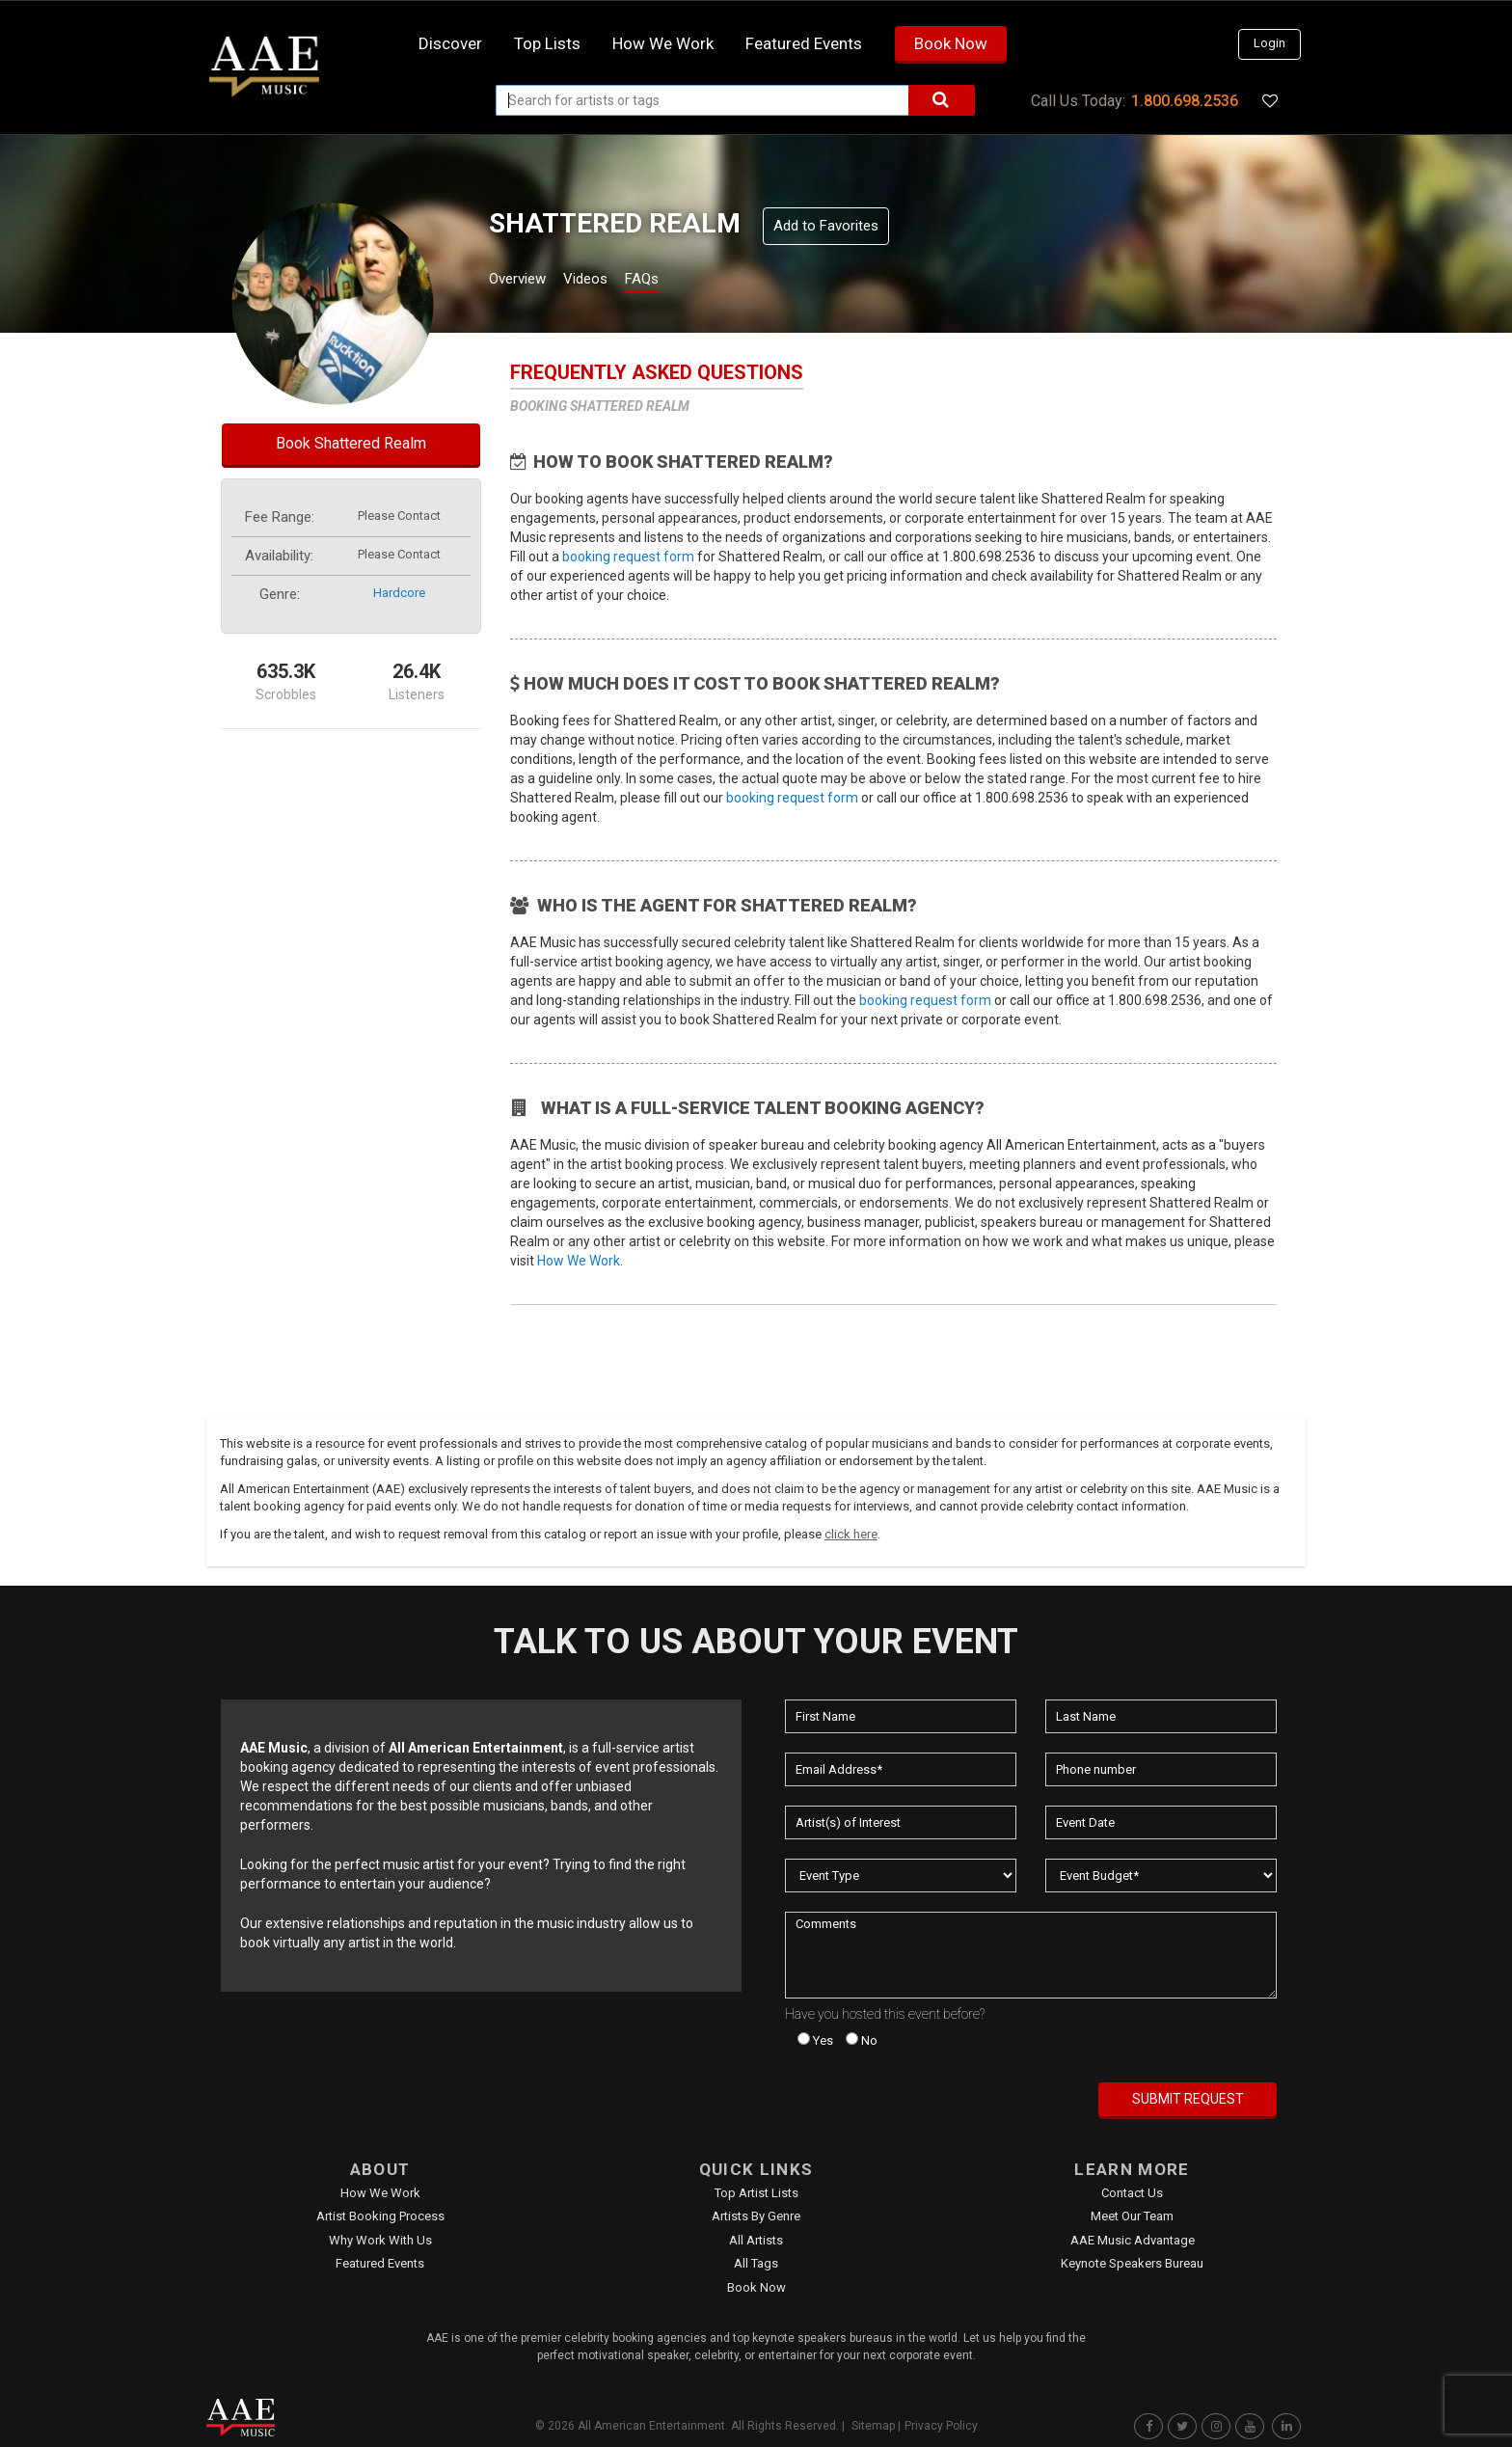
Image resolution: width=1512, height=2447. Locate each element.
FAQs (677, 281)
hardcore (399, 592)
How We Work (578, 1260)
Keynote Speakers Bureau (1132, 2263)
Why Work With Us (380, 2240)
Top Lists (547, 43)
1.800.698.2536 (1184, 101)
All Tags (756, 2263)
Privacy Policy (941, 2426)
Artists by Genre (756, 2216)
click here (851, 1534)
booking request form (628, 556)
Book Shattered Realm (351, 443)
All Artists (756, 2240)
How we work (663, 43)
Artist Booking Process (380, 2216)
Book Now (950, 43)
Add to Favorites (825, 225)
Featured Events (803, 43)
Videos (608, 281)
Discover (450, 43)
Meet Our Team (1132, 2216)
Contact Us (1132, 2193)
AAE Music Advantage (1132, 2240)
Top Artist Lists (756, 2193)
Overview (524, 281)
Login (1269, 43)
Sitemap (873, 2426)
